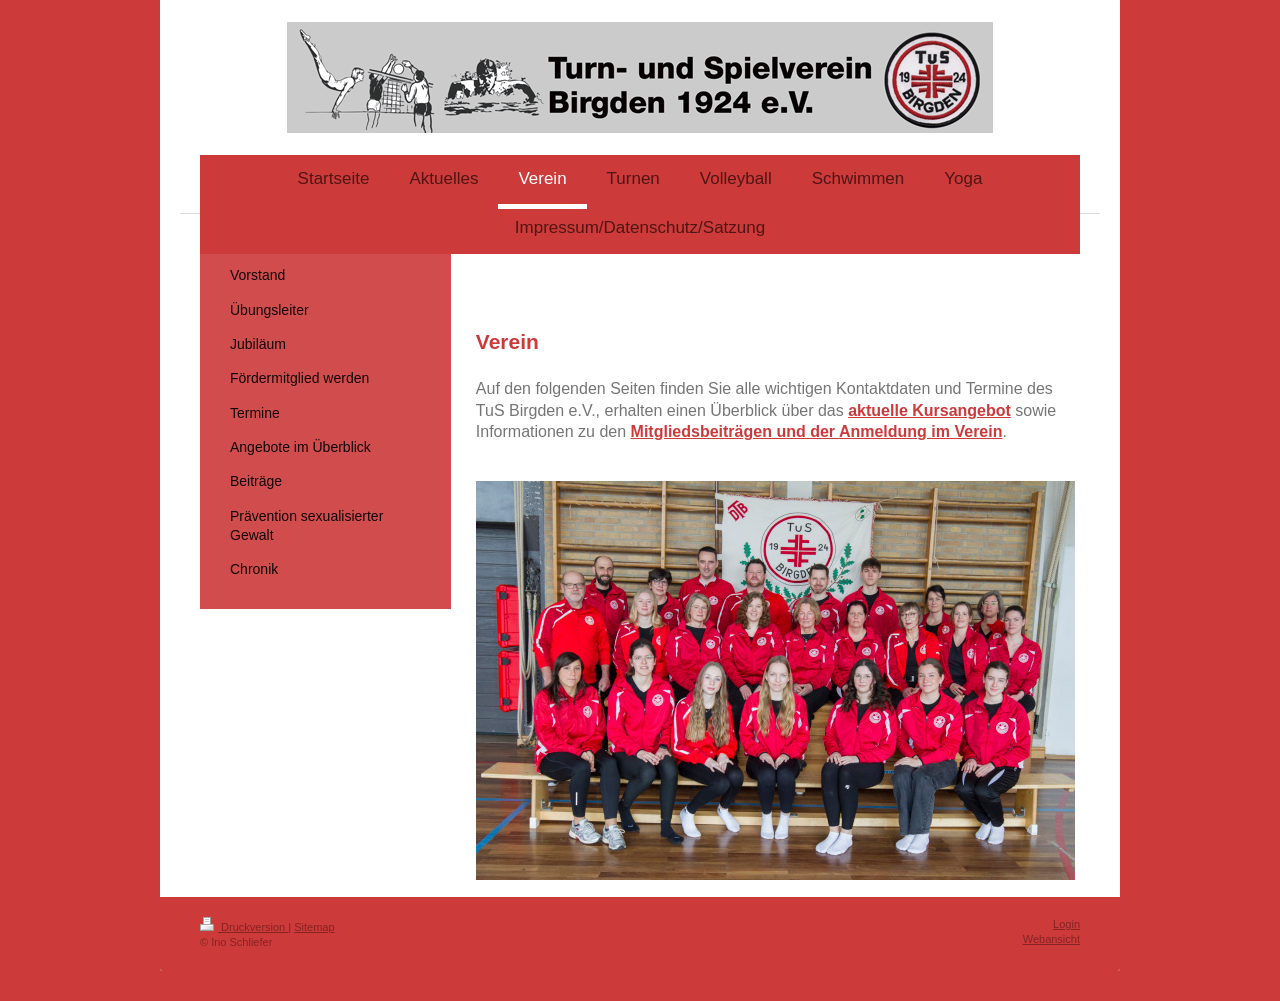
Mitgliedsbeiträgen (701, 431)
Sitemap (314, 927)
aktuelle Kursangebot (929, 410)
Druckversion (244, 927)
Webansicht (1051, 939)
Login (1066, 924)
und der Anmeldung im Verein (887, 431)
